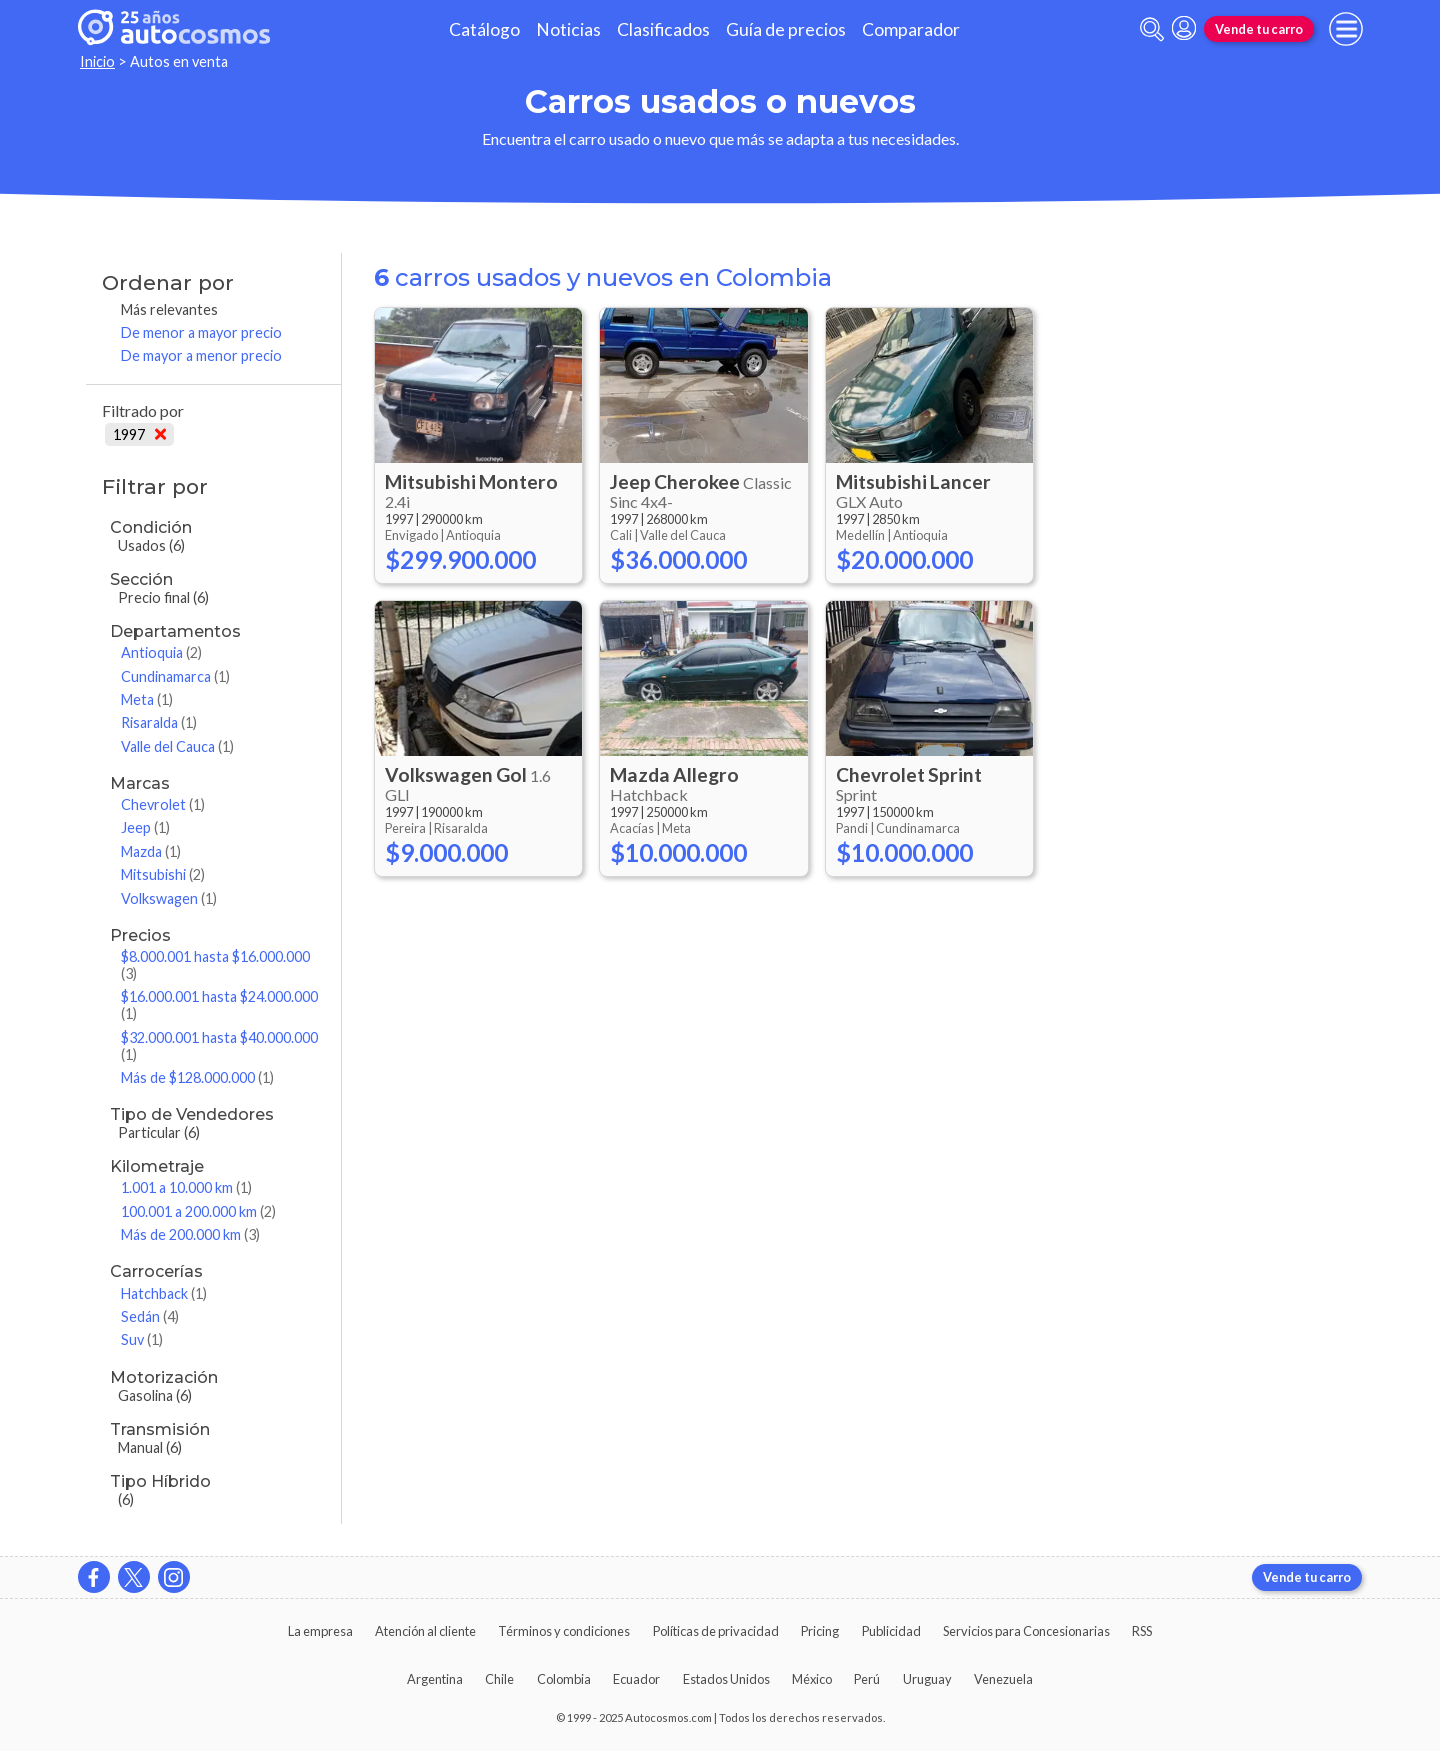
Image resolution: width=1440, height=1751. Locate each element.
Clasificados (663, 29)
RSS (1142, 1631)
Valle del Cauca (177, 746)
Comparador (911, 29)
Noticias (568, 29)
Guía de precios (786, 29)
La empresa (320, 1631)
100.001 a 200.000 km (198, 1211)
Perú (867, 1679)
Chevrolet (163, 804)
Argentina (435, 1679)
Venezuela (1003, 1679)
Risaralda (159, 722)
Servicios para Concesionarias (1026, 1631)
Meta (147, 699)
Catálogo (484, 29)
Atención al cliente (425, 1631)
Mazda (151, 851)
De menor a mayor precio (201, 332)
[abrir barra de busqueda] (1152, 29)
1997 (139, 434)
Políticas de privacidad (716, 1631)
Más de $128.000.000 (197, 1077)
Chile (499, 1679)
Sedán (150, 1316)
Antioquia (161, 652)
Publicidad (891, 1631)
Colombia (564, 1679)
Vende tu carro (1259, 29)
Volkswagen (169, 898)
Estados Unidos (726, 1679)
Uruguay (927, 1679)
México (812, 1679)
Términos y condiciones (564, 1631)
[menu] (1346, 29)
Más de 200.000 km (190, 1234)
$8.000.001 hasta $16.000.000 (215, 965)
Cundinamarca (175, 676)
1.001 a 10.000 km (186, 1187)
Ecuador (636, 1679)
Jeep (145, 827)
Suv (142, 1339)
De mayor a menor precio (201, 355)
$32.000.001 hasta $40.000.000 (219, 1046)
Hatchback (164, 1293)
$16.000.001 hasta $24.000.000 (219, 1005)
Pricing (820, 1631)
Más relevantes (169, 309)
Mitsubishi (163, 874)
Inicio (97, 61)
